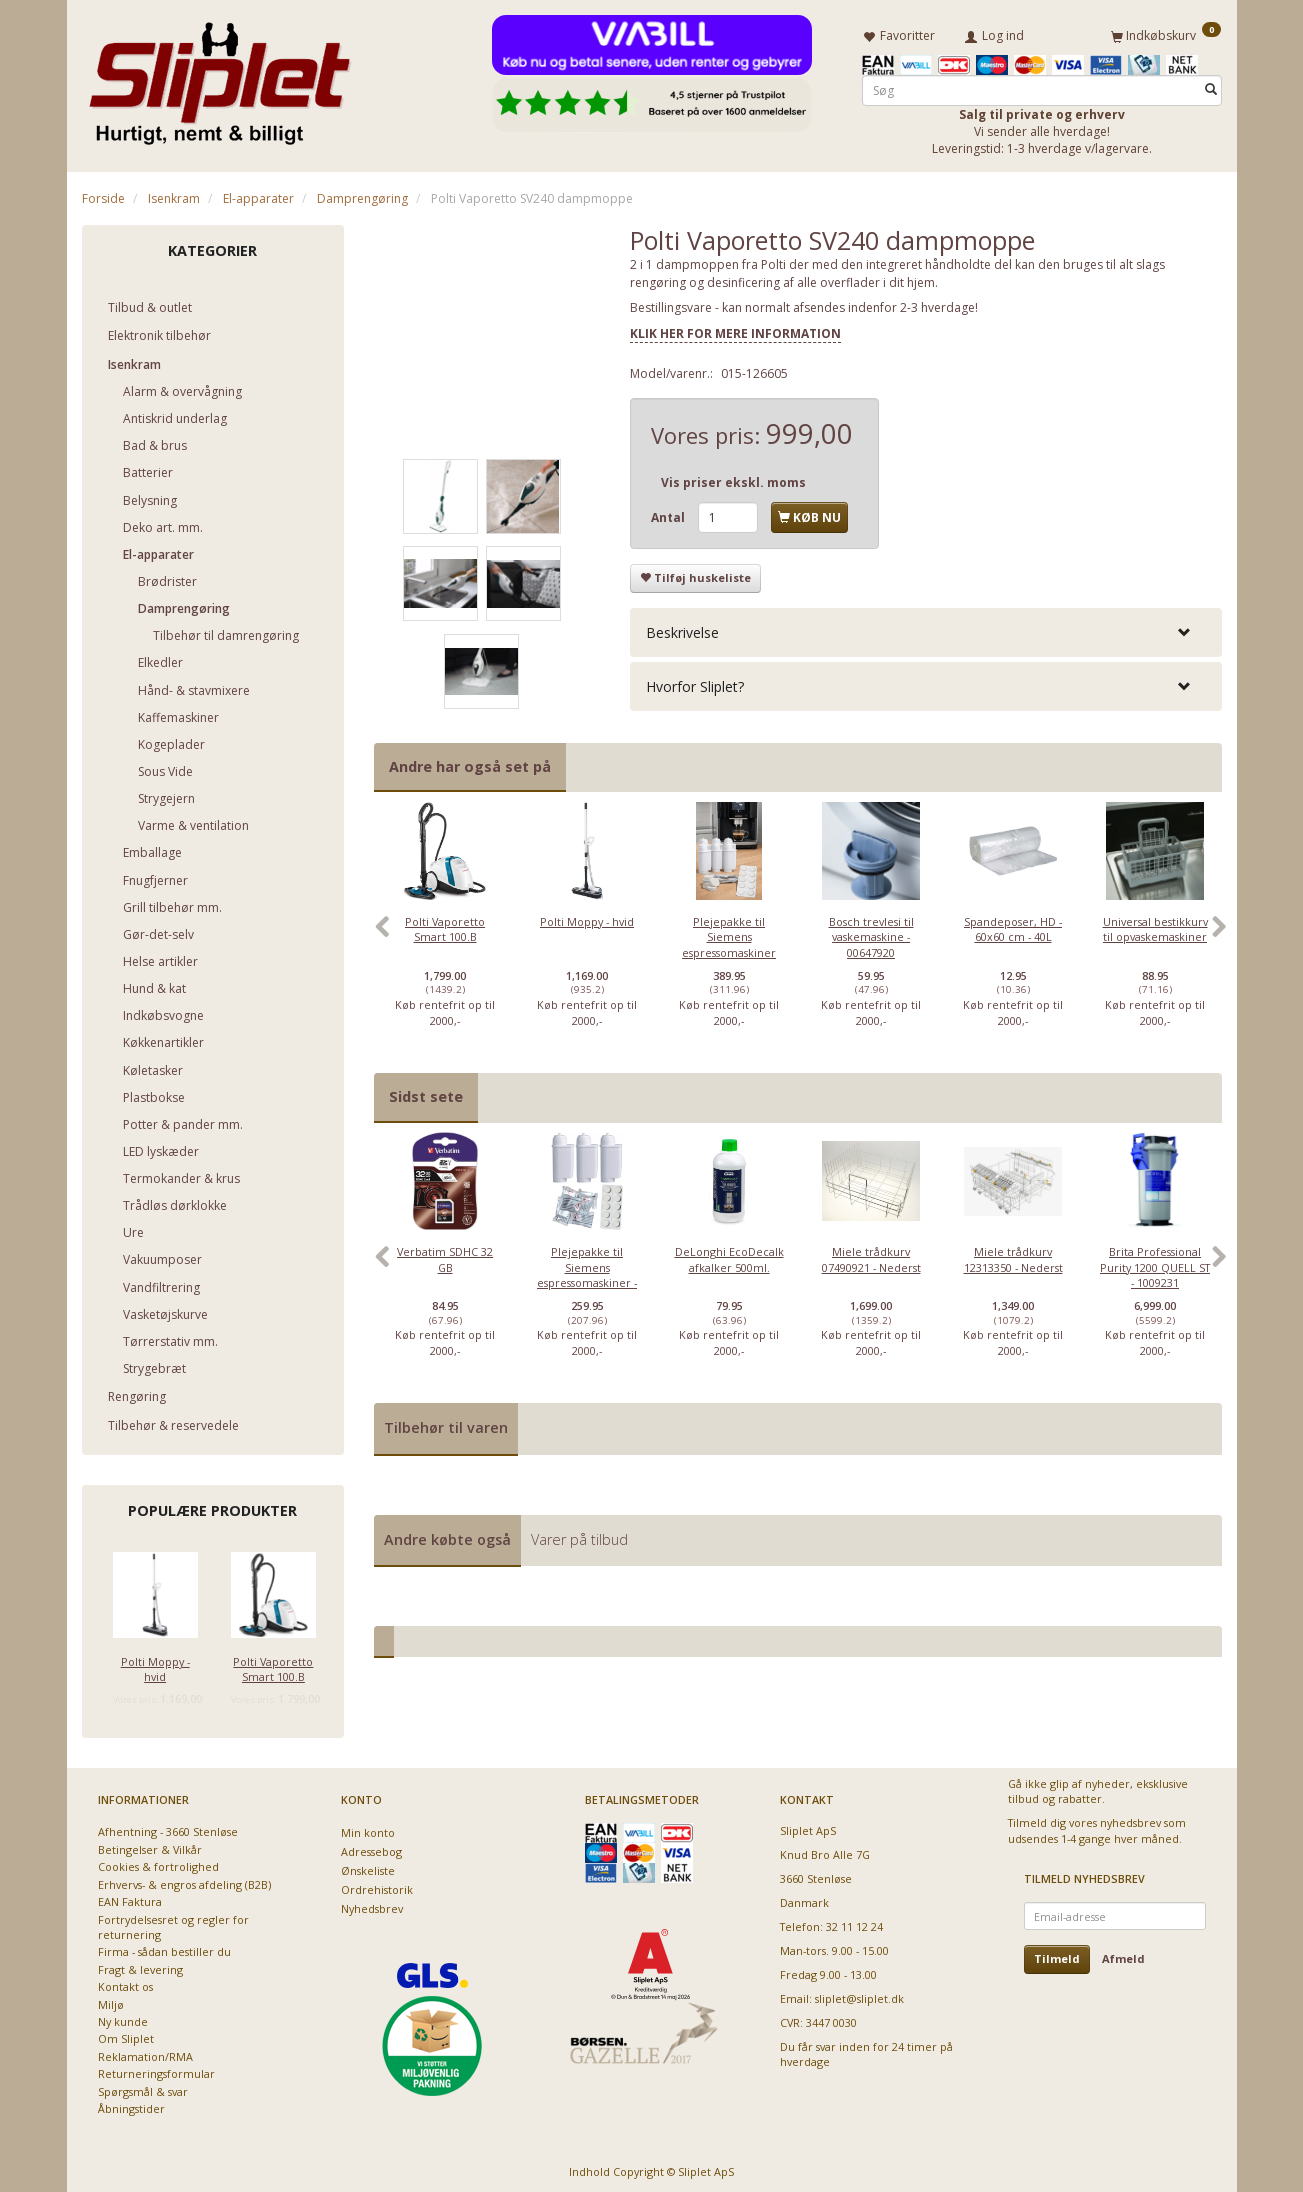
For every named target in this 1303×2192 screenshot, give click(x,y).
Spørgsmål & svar (143, 2087)
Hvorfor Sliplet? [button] (695, 682)
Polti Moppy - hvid (155, 1665)
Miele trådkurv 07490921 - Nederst (871, 1256)
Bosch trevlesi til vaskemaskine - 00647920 (871, 933)
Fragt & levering (140, 1965)
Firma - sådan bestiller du (164, 1948)
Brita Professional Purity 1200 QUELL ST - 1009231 (1155, 1264)
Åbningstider (131, 2105)
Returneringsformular (156, 2070)
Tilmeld (1057, 1955)
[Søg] (1211, 86)
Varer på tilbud (579, 1535)
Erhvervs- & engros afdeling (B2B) (184, 1880)
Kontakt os (125, 1983)
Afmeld (1123, 1955)
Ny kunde (123, 2018)
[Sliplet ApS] (219, 77)
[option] (445, 933)
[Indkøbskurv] (1166, 33)
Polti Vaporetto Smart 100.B (273, 1665)
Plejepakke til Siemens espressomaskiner (729, 933)
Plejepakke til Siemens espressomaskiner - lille (587, 1271)
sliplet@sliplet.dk (859, 1994)
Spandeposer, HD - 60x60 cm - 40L (1013, 925)
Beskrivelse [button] (682, 628)
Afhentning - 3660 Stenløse (168, 1828)
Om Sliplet (126, 2035)
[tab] (926, 628)
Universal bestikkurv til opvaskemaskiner (1155, 925)
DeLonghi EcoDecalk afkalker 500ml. (729, 1256)
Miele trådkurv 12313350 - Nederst (1013, 1256)
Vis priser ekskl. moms (733, 478)
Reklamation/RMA (145, 2052)
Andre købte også (447, 1535)
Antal (669, 514)
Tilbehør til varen (446, 1424)
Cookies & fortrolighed (158, 1863)
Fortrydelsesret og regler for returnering (173, 1923)
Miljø (111, 2000)
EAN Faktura (130, 1898)
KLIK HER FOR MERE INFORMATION (735, 329)
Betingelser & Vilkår (150, 1845)
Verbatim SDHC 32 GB (445, 1256)
